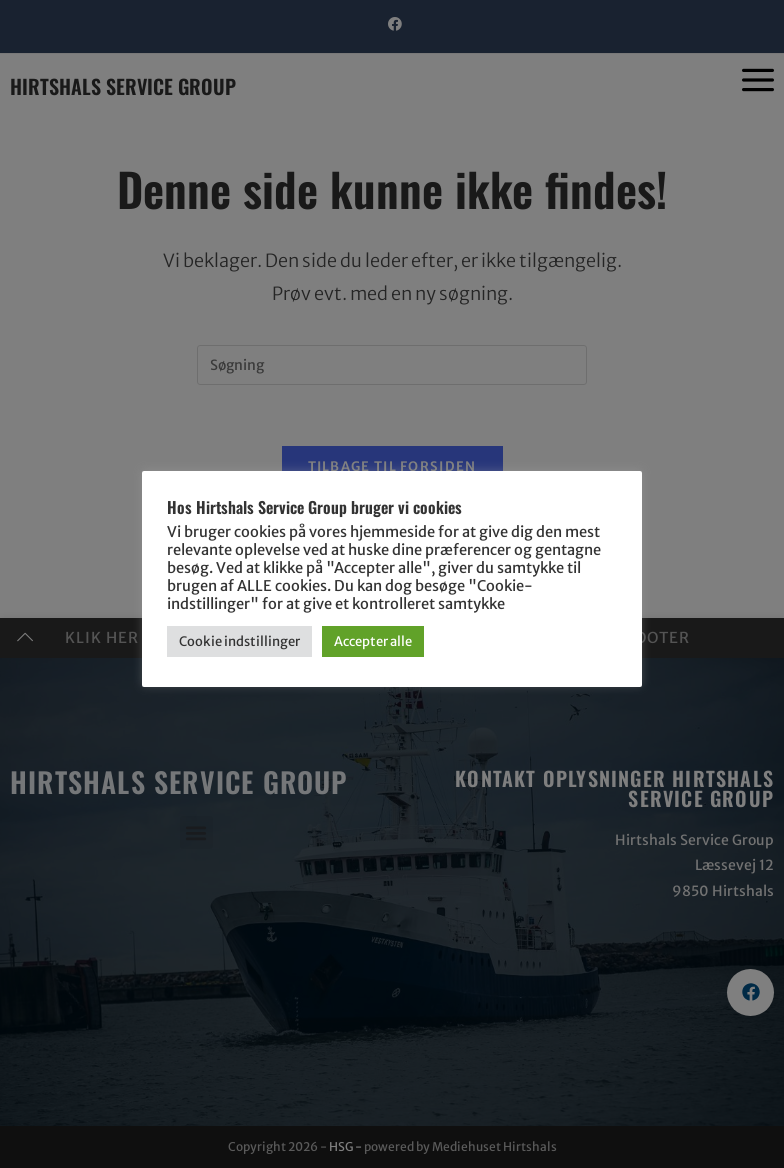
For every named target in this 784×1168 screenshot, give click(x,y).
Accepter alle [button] (373, 641)
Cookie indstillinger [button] (239, 641)
